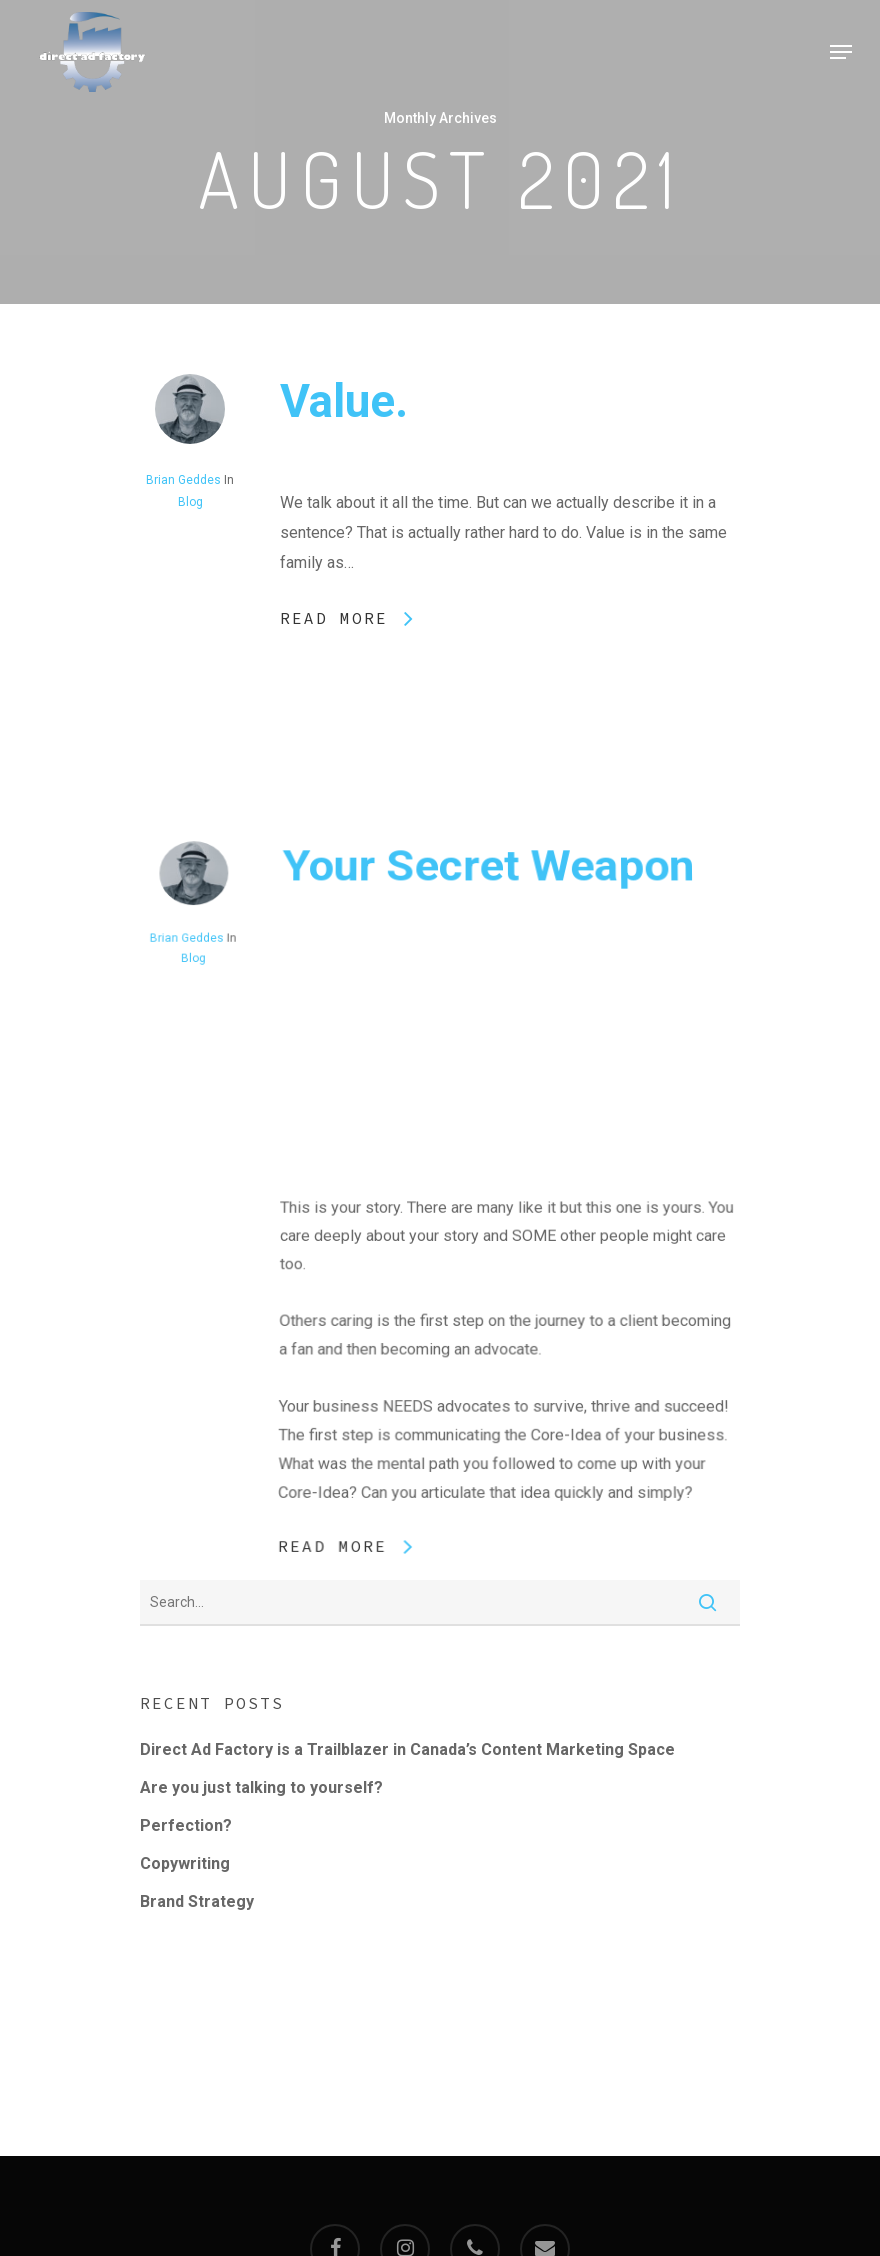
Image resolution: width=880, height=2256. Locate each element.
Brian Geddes (183, 480)
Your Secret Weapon (487, 1035)
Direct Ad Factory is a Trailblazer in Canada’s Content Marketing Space (407, 1749)
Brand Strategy (197, 1901)
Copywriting (185, 1863)
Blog (190, 502)
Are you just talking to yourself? (261, 1787)
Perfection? (186, 1825)
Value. (344, 401)
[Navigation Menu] (841, 52)
